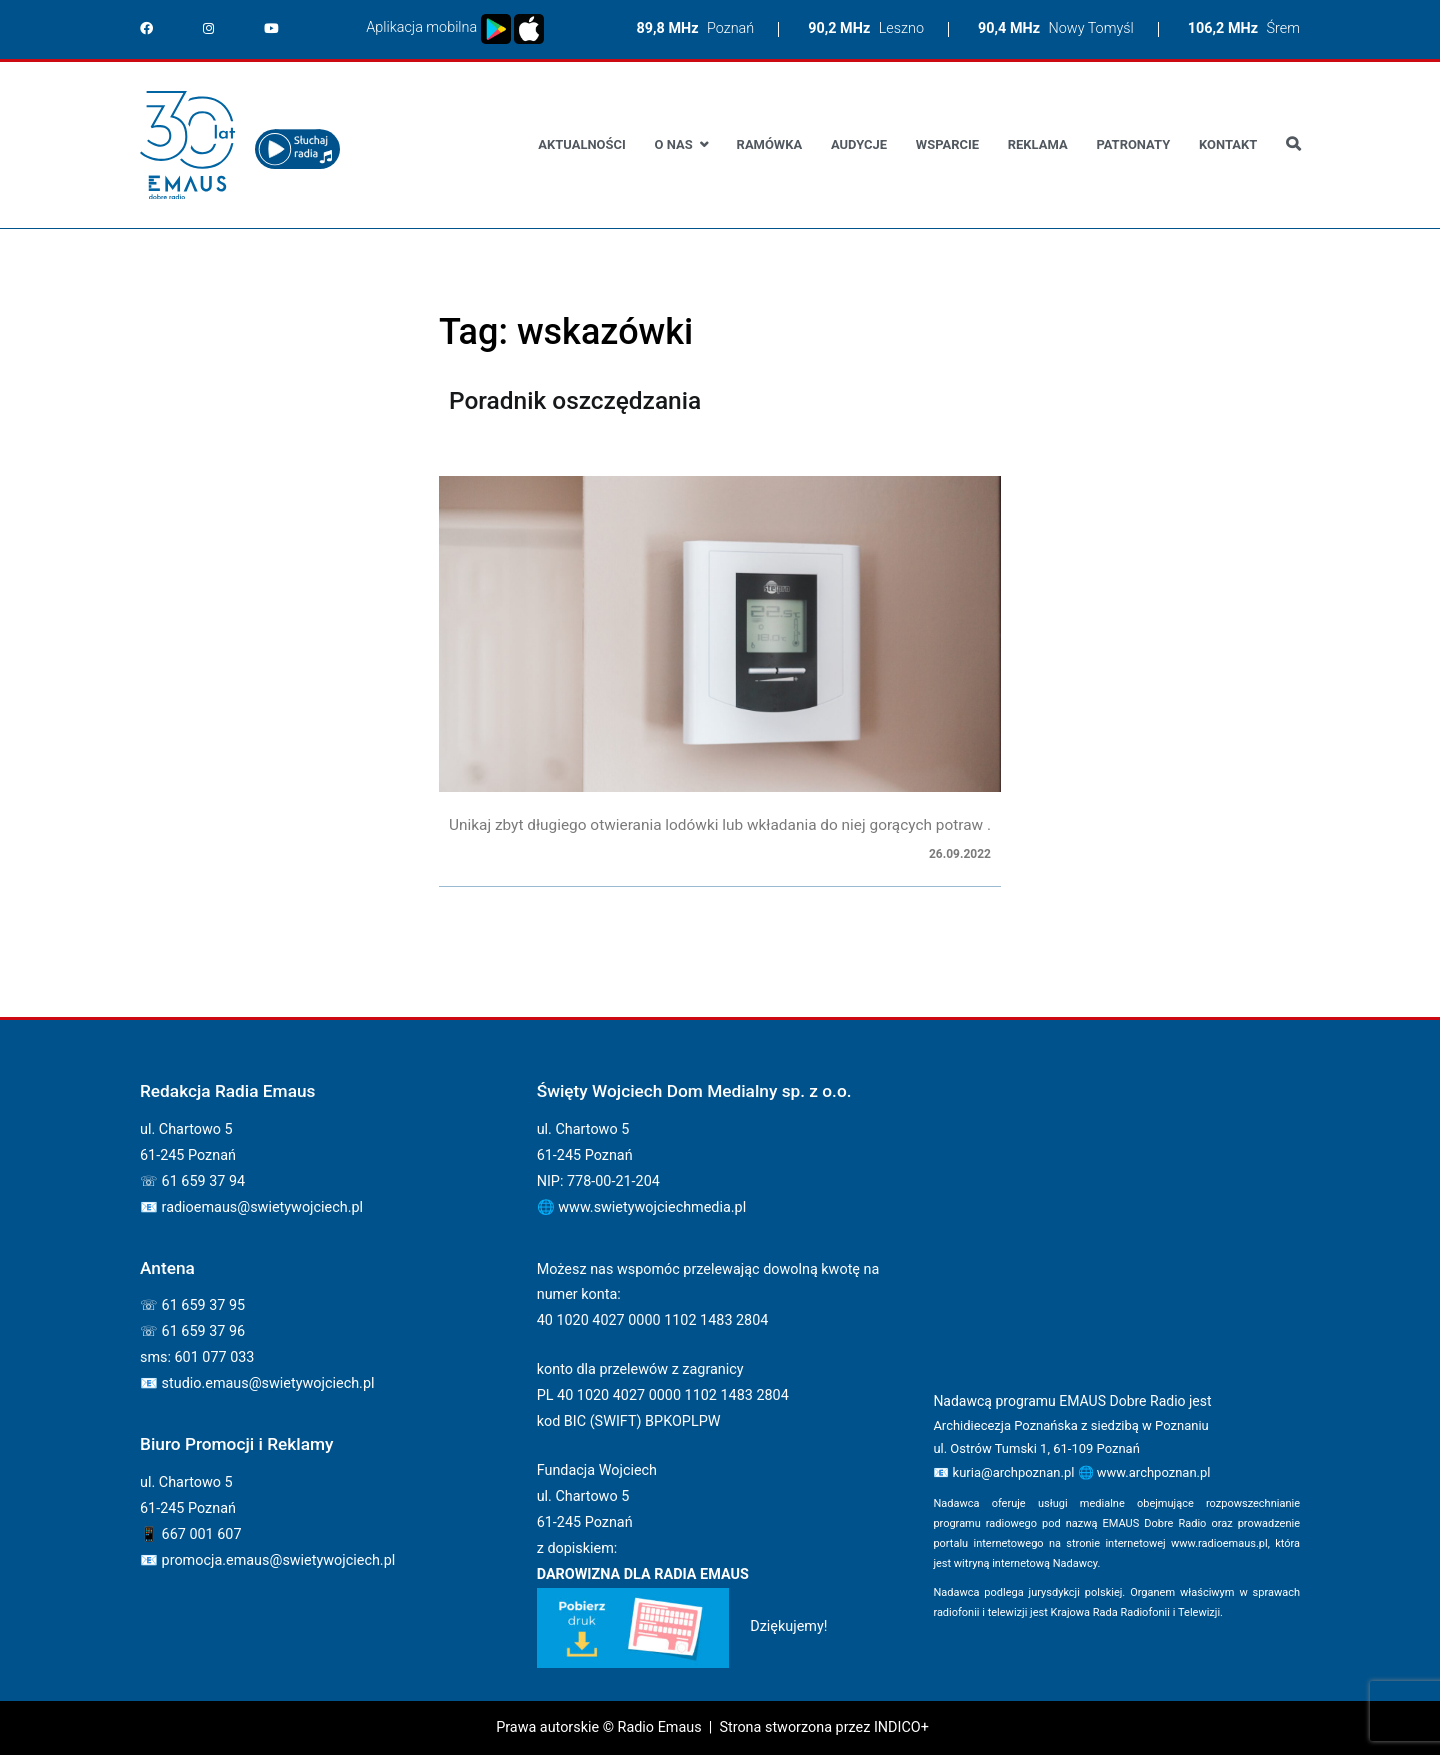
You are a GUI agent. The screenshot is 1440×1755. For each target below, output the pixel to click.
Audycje (859, 144)
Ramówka (770, 144)
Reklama (1038, 144)
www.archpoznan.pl (1154, 1472)
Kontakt (1228, 144)
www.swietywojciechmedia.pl (652, 1207)
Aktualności (581, 144)
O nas (674, 144)
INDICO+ (901, 1727)
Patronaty (1133, 144)
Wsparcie (947, 144)
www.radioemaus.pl (1219, 1543)
